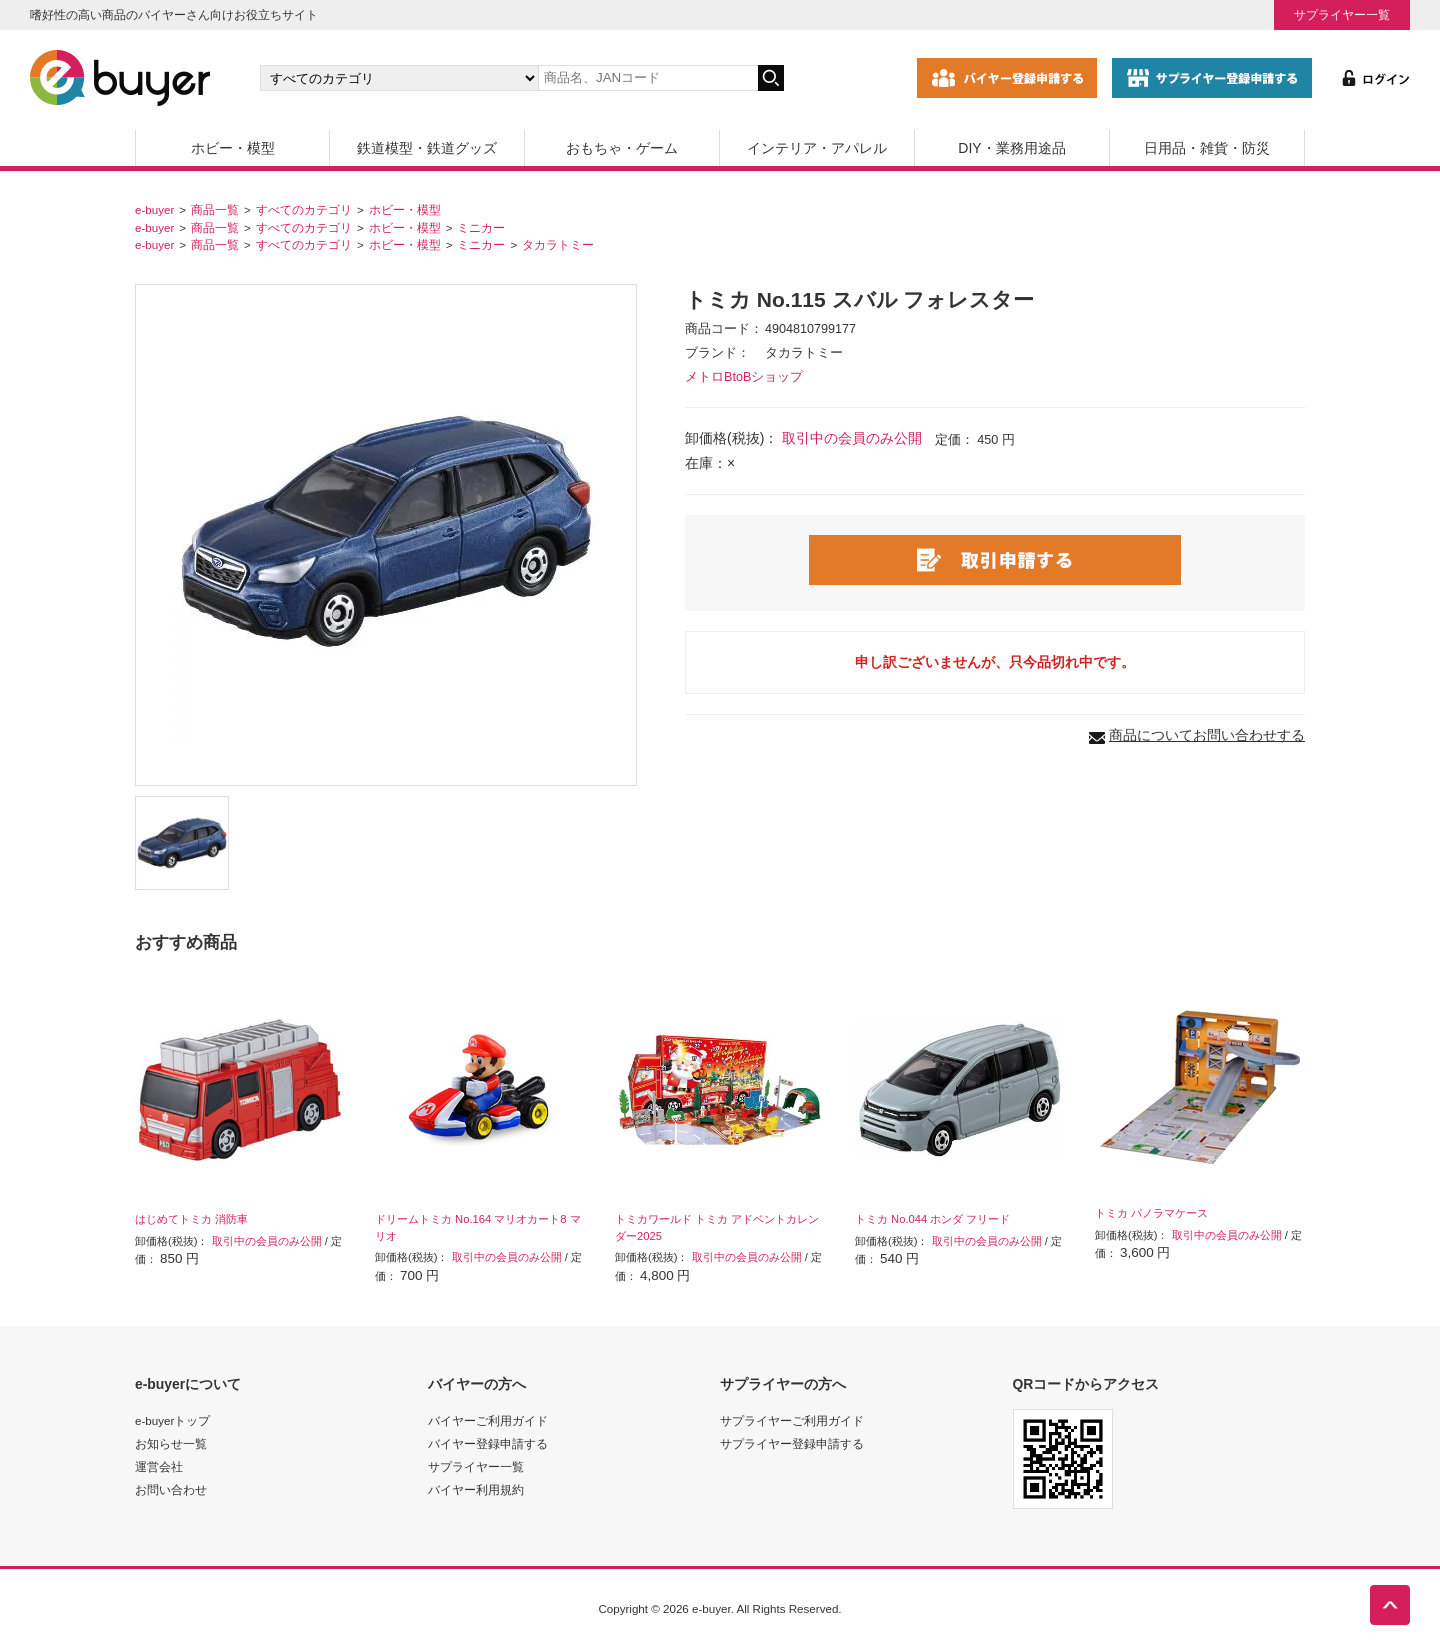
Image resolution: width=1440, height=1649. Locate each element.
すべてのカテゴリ (304, 209)
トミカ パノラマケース (1151, 1213)
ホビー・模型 (233, 148)
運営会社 (159, 1466)
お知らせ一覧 (171, 1443)
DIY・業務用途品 (1011, 148)
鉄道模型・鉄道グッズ (427, 148)
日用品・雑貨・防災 (1207, 148)
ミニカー (481, 227)
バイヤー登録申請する (488, 1443)
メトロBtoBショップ (744, 377)
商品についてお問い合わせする (1207, 735)
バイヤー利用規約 (476, 1489)
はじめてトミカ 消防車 (191, 1219)
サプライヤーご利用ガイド (792, 1420)
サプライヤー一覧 (1342, 14)
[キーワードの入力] (648, 78)
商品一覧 (215, 209)
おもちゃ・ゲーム (622, 148)
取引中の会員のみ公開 (852, 438)
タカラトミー (558, 244)
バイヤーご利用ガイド (488, 1420)
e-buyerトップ (172, 1420)
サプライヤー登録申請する (792, 1443)
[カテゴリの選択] (399, 78)
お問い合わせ (171, 1489)
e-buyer (154, 209)
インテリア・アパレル (817, 148)
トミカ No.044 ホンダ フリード (932, 1219)
